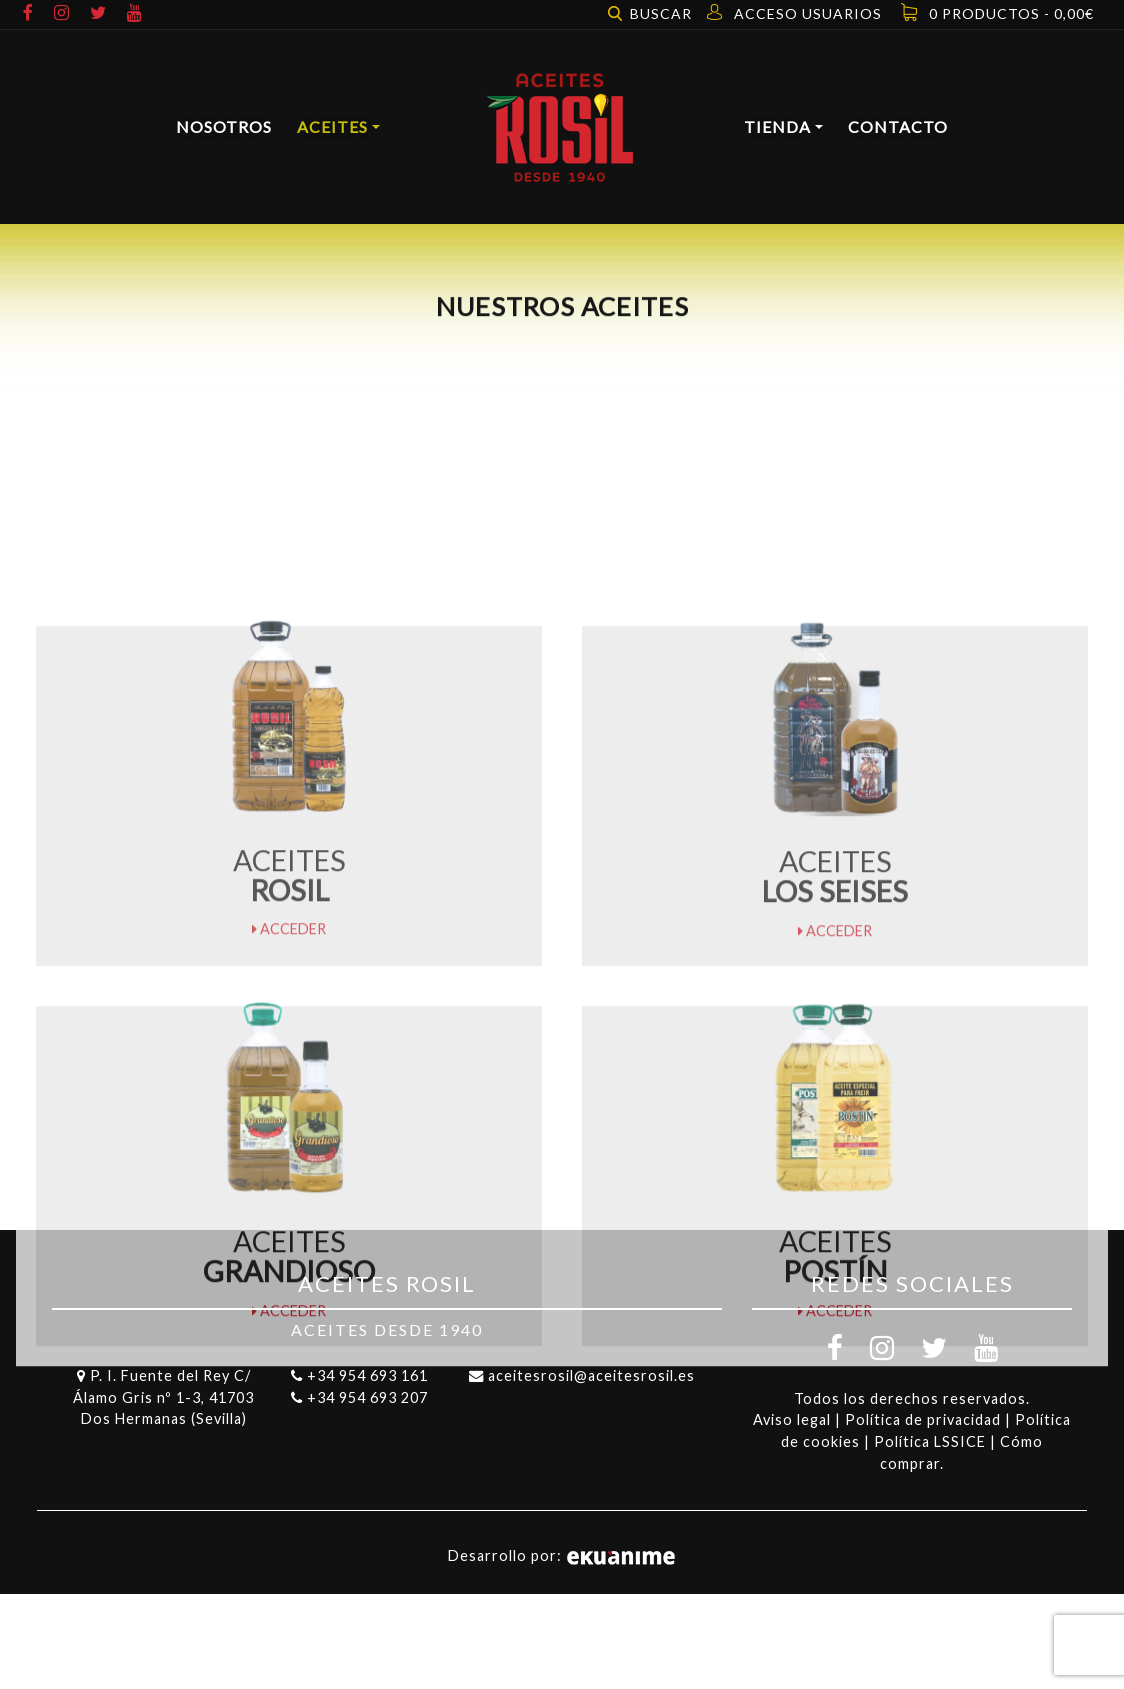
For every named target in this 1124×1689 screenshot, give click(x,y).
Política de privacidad (923, 1419)
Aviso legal (792, 1419)
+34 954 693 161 (367, 1375)
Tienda (777, 126)
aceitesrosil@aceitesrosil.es (591, 1375)
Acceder (289, 985)
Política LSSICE (930, 1441)
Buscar (661, 13)
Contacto (898, 126)
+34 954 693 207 (367, 1397)
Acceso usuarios (808, 13)
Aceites (332, 126)
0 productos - (1011, 13)
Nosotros (224, 126)
